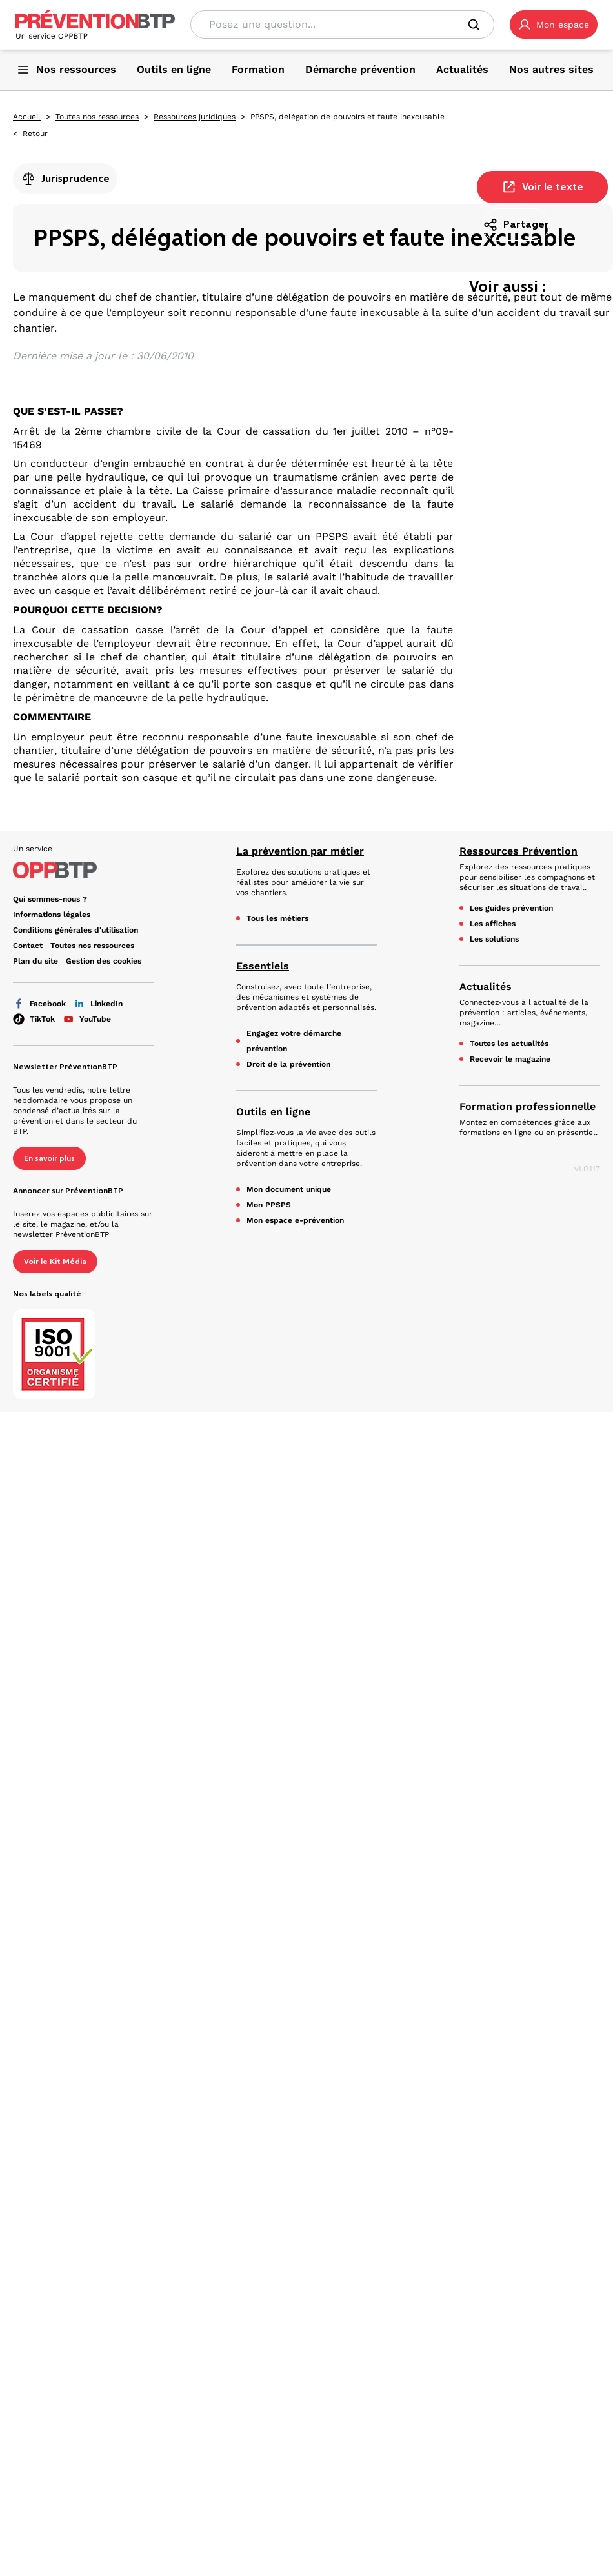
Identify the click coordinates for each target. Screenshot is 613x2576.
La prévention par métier (300, 851)
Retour (35, 133)
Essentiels (262, 966)
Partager (516, 224)
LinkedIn (98, 1003)
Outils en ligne (273, 1111)
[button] (554, 24)
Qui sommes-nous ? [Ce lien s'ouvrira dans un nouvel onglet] (50, 899)
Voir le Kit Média (55, 1261)
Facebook (39, 1003)
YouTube (87, 1019)
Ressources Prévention (518, 851)
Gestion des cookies (103, 961)
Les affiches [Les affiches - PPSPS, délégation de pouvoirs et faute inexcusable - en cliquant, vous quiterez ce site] (493, 923)
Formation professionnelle (527, 1106)
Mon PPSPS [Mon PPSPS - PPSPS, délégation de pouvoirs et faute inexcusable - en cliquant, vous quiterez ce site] (268, 1204)
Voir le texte (542, 187)
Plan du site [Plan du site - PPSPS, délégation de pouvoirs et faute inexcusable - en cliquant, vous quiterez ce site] (35, 961)
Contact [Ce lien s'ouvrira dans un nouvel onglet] (28, 945)
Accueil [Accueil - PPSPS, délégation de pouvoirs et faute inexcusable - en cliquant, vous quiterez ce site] (27, 117)
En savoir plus (49, 1158)
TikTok (34, 1019)
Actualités (485, 986)
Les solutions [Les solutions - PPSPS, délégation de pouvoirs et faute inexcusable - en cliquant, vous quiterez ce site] (494, 939)
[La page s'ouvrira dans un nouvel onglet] (554, 24)
